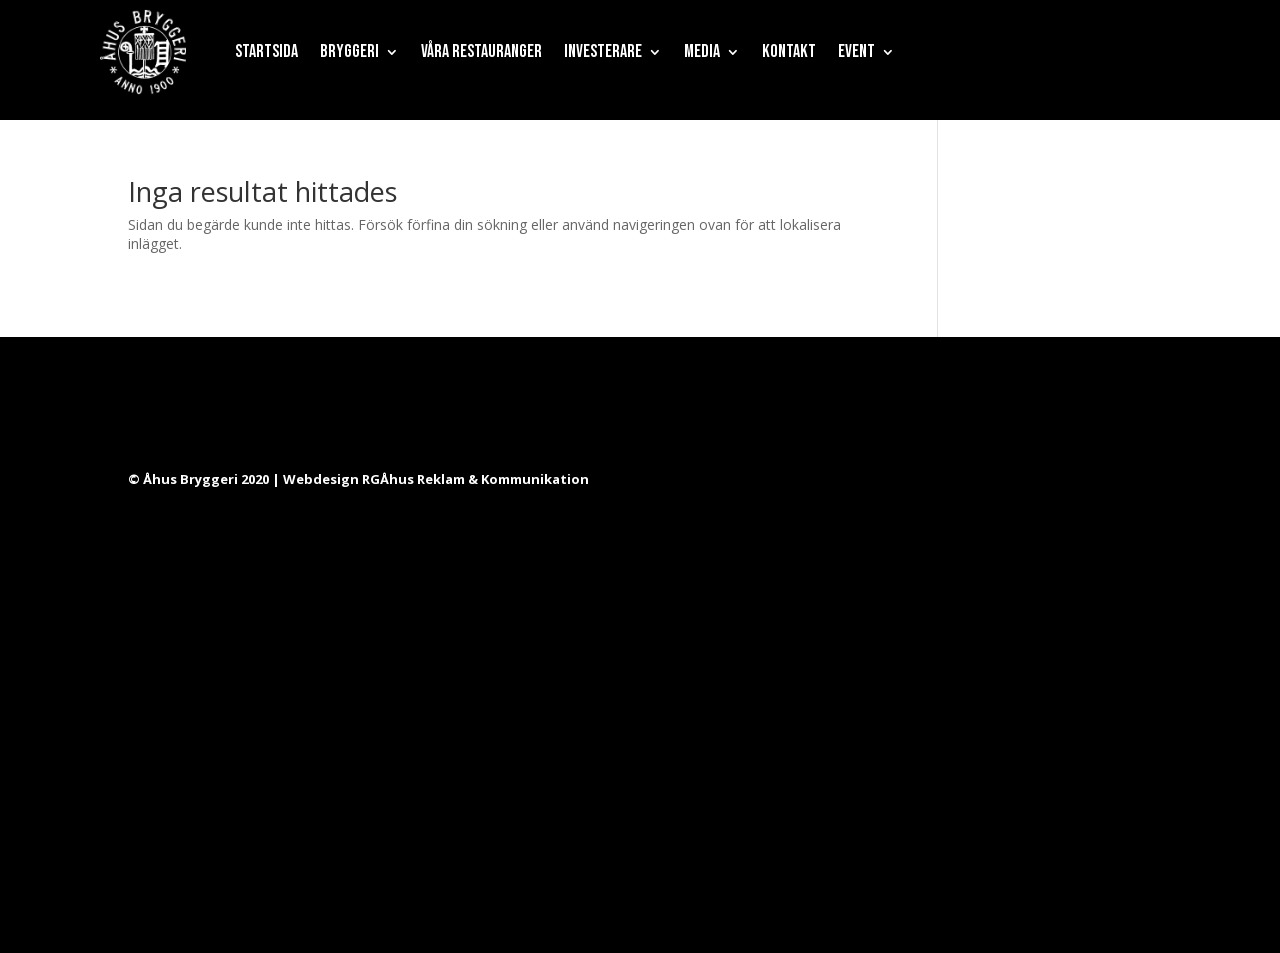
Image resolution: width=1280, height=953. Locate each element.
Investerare (603, 51)
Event (856, 51)
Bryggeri (349, 51)
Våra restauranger (481, 51)
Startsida (266, 51)
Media (702, 51)
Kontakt (789, 51)
